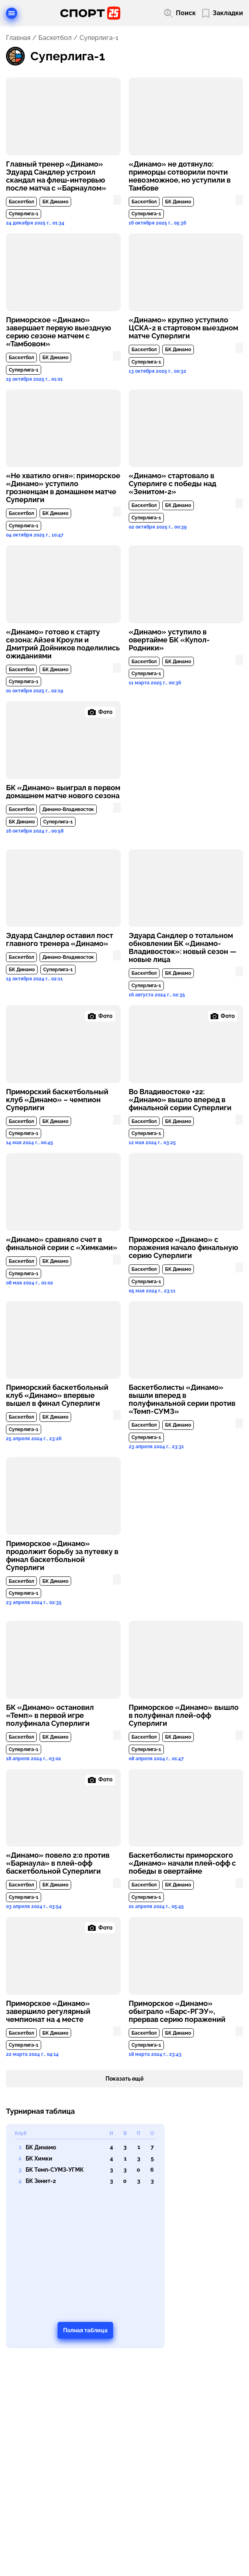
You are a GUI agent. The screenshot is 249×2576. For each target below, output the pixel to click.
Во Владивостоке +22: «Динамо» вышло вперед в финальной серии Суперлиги (180, 1100)
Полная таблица (85, 2330)
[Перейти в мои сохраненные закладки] (222, 13)
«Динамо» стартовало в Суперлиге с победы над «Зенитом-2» (172, 484)
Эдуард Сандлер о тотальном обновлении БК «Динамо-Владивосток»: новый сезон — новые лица (183, 948)
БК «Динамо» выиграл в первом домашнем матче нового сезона (63, 792)
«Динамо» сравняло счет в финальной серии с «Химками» (62, 1244)
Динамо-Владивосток (68, 809)
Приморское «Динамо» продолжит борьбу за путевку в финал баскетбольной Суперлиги (62, 1556)
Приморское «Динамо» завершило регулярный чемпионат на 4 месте (48, 2011)
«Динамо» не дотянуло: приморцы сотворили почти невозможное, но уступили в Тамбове (180, 176)
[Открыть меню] (11, 13)
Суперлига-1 (23, 214)
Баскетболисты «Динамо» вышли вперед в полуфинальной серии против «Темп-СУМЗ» (182, 1399)
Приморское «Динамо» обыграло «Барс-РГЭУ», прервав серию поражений (177, 2011)
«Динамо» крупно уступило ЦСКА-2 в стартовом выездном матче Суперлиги (183, 328)
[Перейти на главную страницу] (90, 13)
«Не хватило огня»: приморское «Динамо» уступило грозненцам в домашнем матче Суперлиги (63, 488)
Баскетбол (55, 38)
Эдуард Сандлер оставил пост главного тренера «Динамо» (59, 940)
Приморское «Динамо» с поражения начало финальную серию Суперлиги (183, 1248)
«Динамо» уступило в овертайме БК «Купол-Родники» (169, 640)
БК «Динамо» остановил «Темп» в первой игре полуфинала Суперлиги (50, 1715)
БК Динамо (55, 202)
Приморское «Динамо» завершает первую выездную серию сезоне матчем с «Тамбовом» (58, 332)
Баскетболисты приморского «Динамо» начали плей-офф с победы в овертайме (182, 1863)
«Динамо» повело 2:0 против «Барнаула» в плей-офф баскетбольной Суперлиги (58, 1863)
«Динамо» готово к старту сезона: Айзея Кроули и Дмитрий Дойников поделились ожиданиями (63, 644)
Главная (18, 38)
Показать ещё (124, 2078)
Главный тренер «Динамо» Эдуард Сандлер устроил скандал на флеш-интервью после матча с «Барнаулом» (56, 176)
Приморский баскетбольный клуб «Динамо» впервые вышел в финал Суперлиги (57, 1395)
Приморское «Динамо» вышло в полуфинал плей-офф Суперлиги (184, 1715)
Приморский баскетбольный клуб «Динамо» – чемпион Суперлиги (57, 1100)
